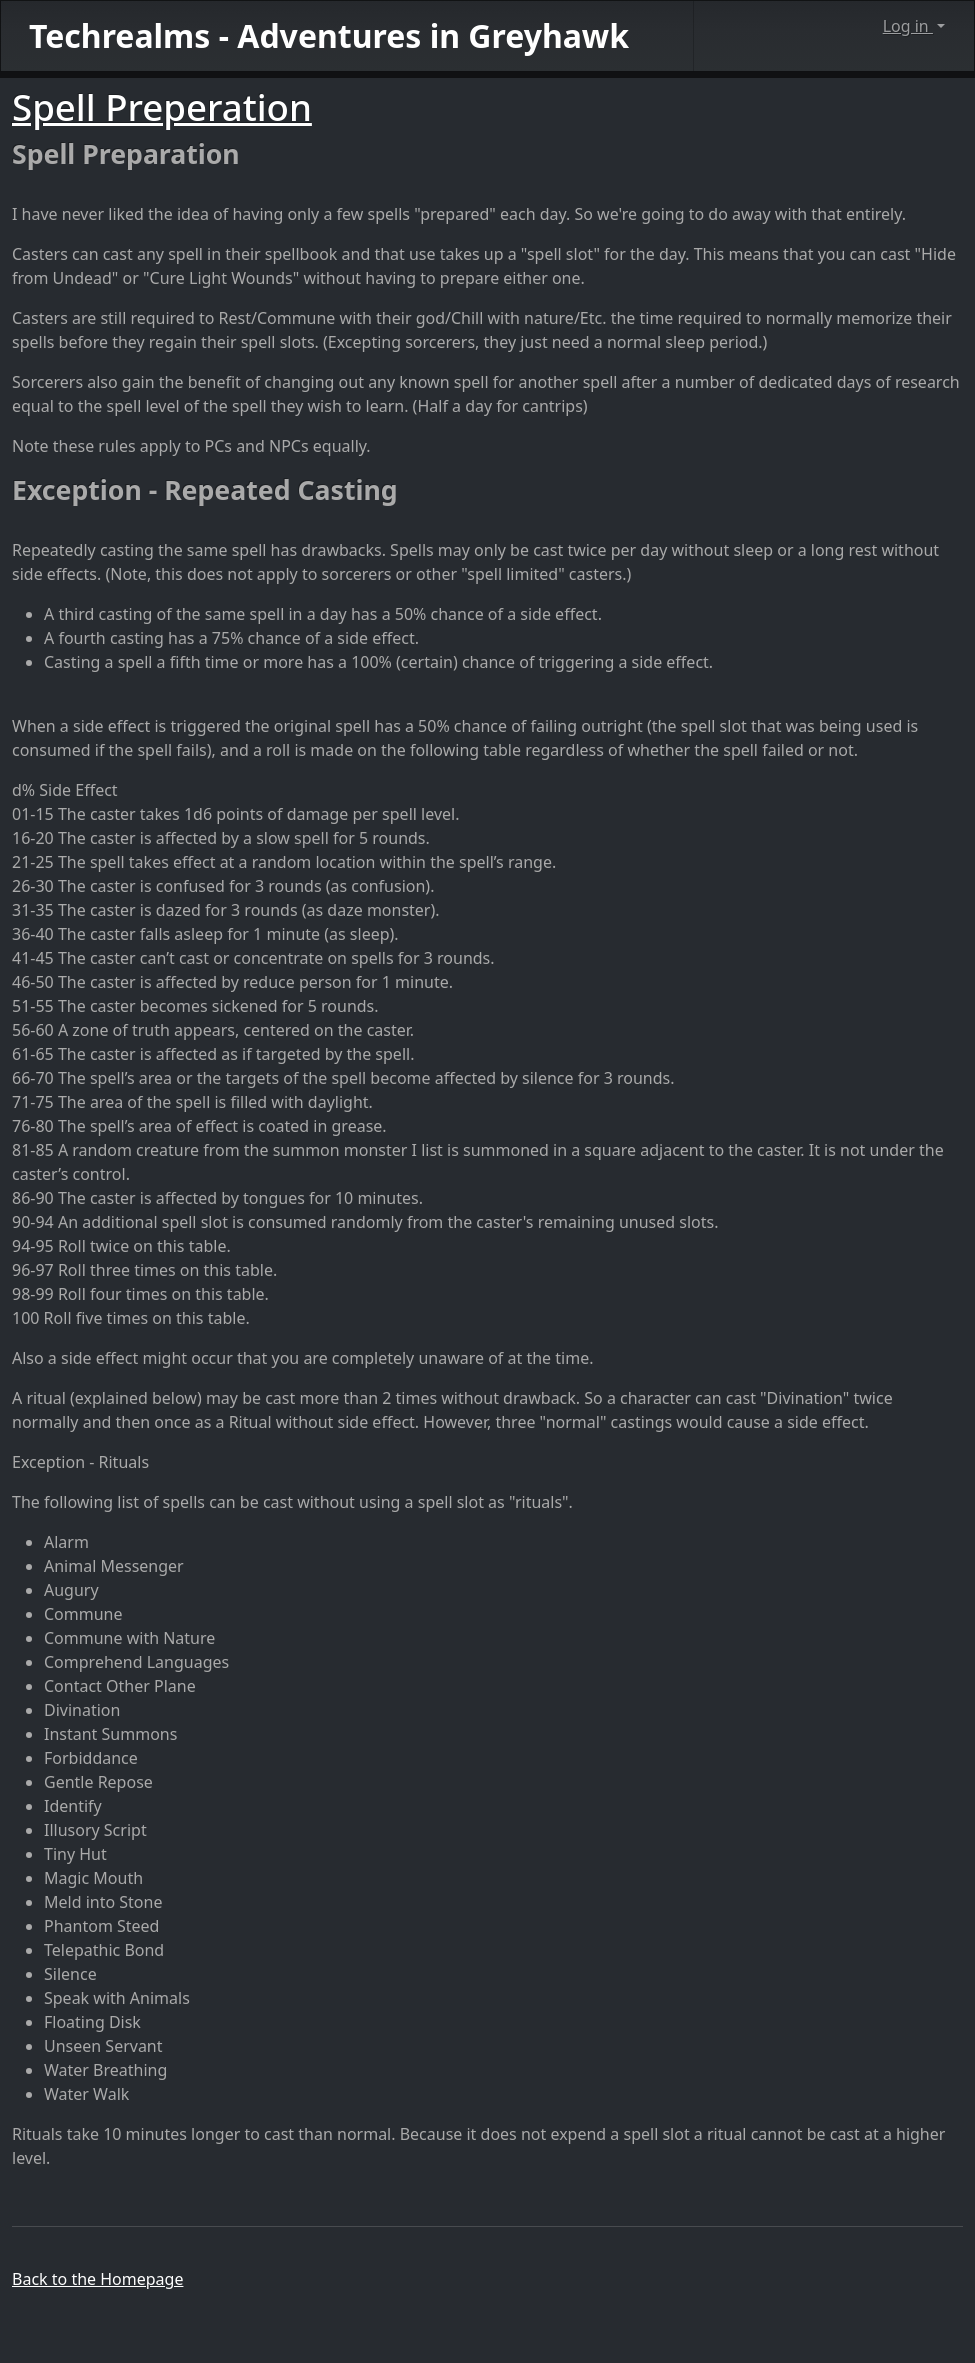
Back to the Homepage (97, 2279)
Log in (908, 26)
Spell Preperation (162, 107)
